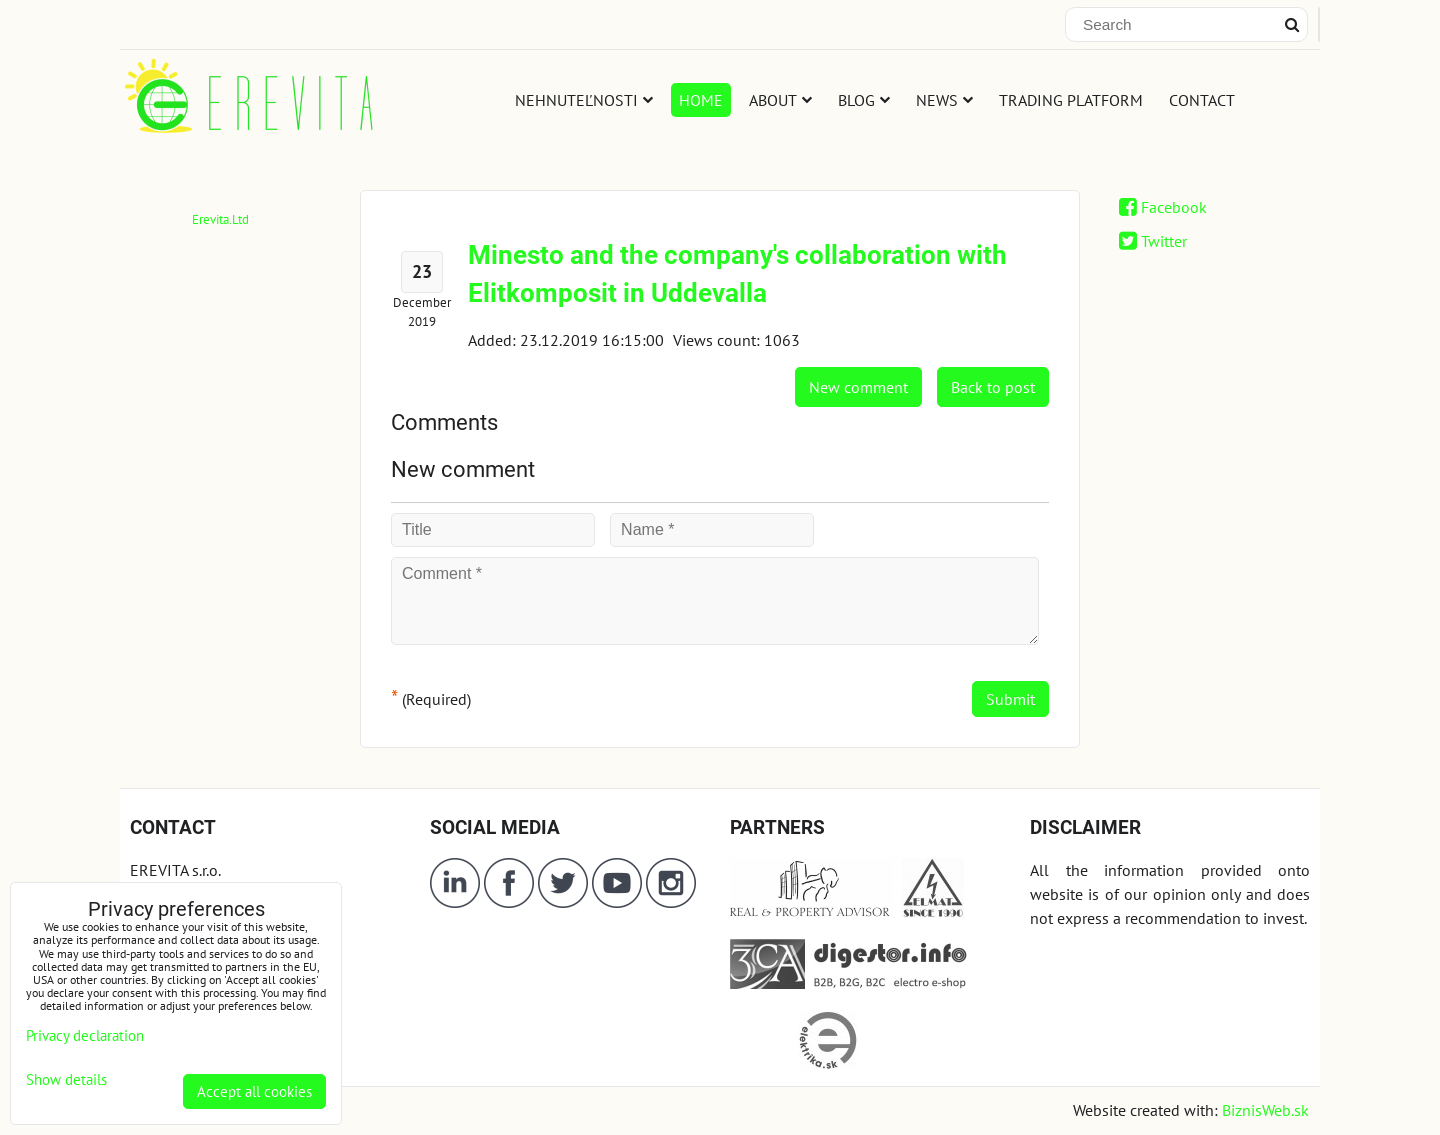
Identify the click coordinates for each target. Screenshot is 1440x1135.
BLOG (864, 100)
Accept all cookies (254, 1091)
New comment (858, 387)
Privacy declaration (85, 1035)
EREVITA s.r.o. (175, 870)
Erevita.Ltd (220, 219)
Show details (66, 1080)
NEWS (944, 100)
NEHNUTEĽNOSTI (584, 100)
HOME (701, 100)
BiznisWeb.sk (1265, 1110)
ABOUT (780, 100)
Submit (1010, 699)
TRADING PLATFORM (1071, 100)
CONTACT (1202, 100)
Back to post (993, 387)
